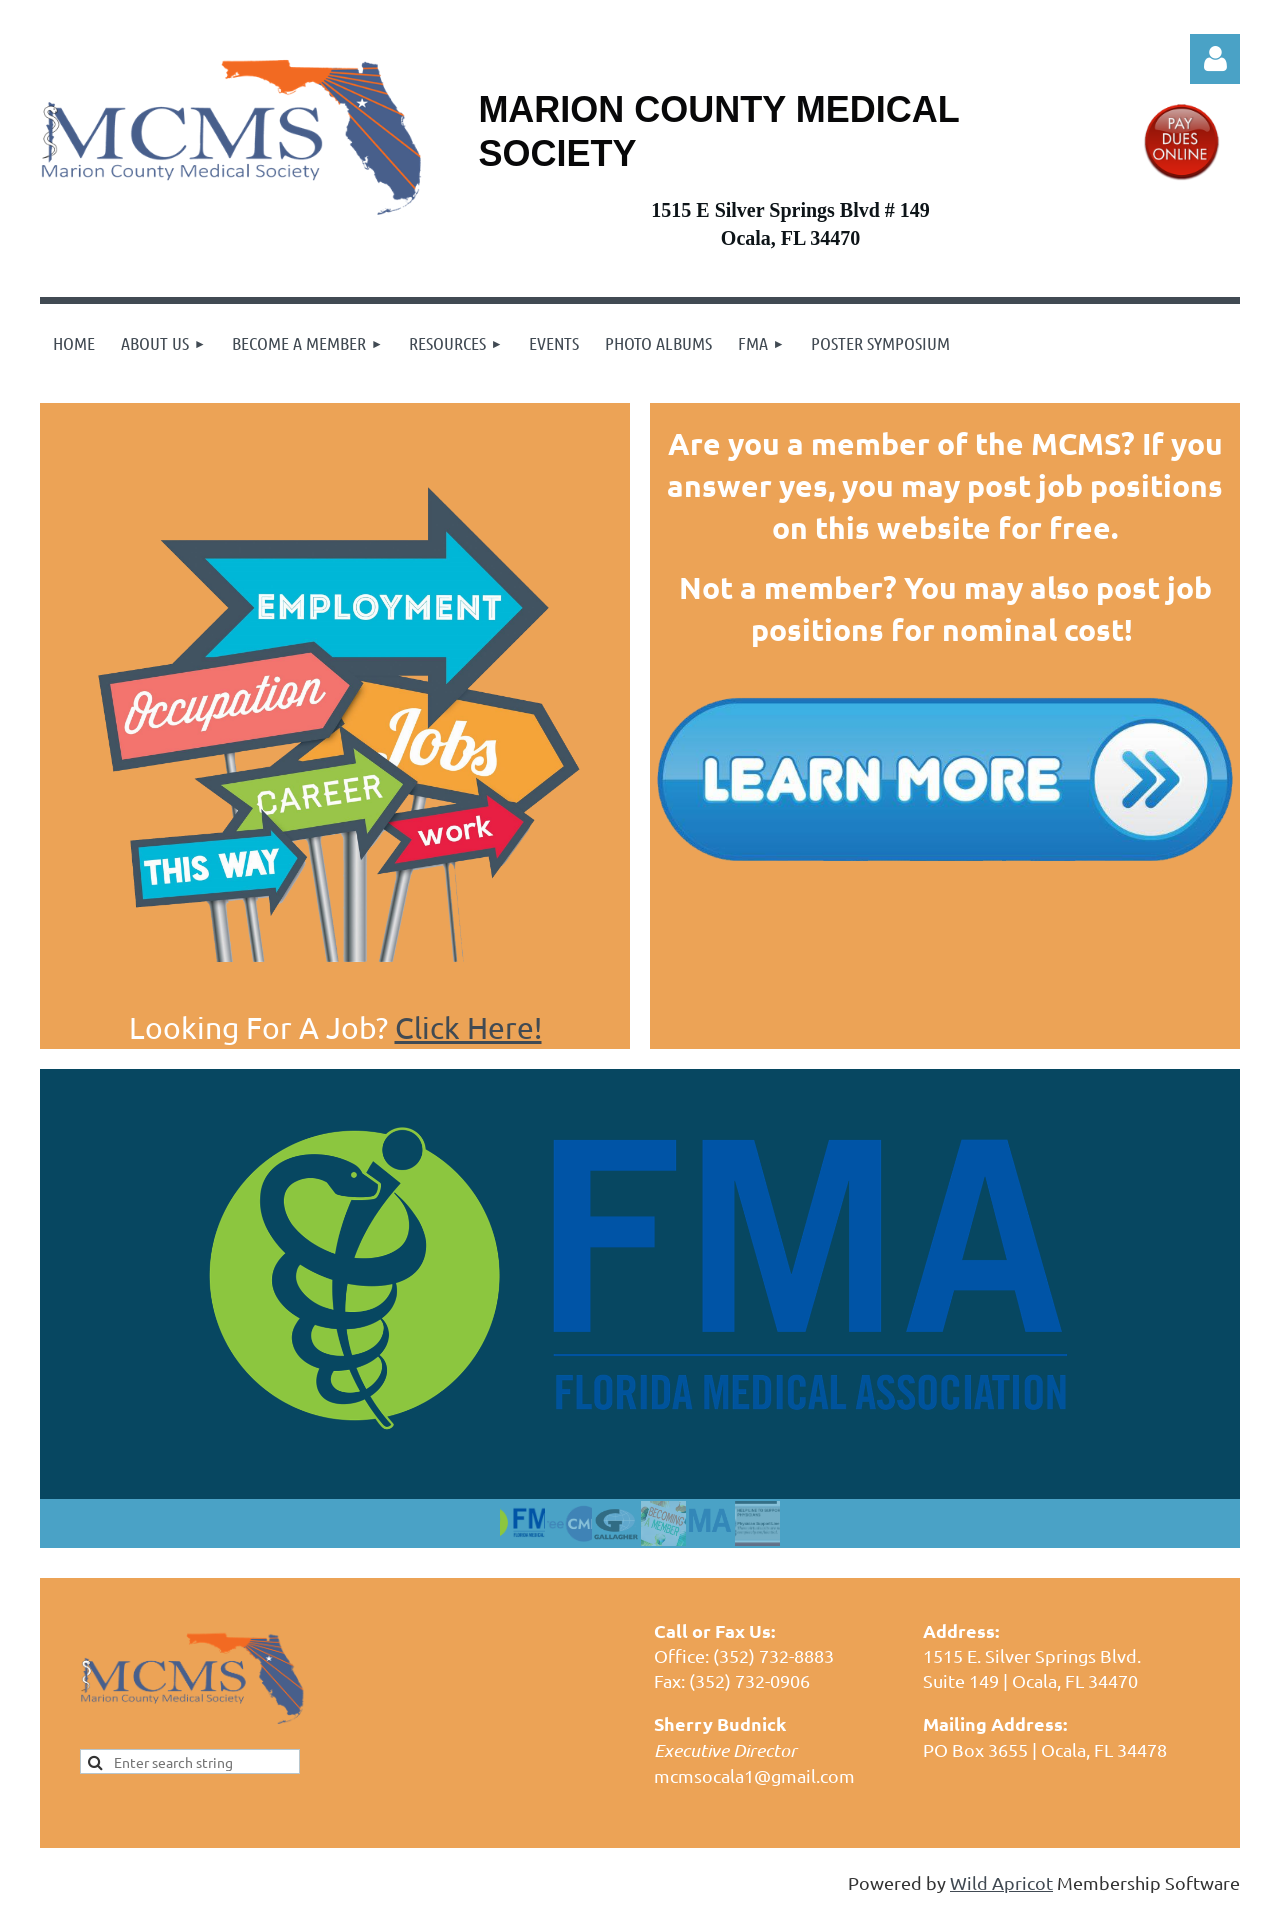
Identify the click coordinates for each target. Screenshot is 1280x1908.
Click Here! (468, 1027)
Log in (1215, 59)
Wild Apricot (1001, 1882)
